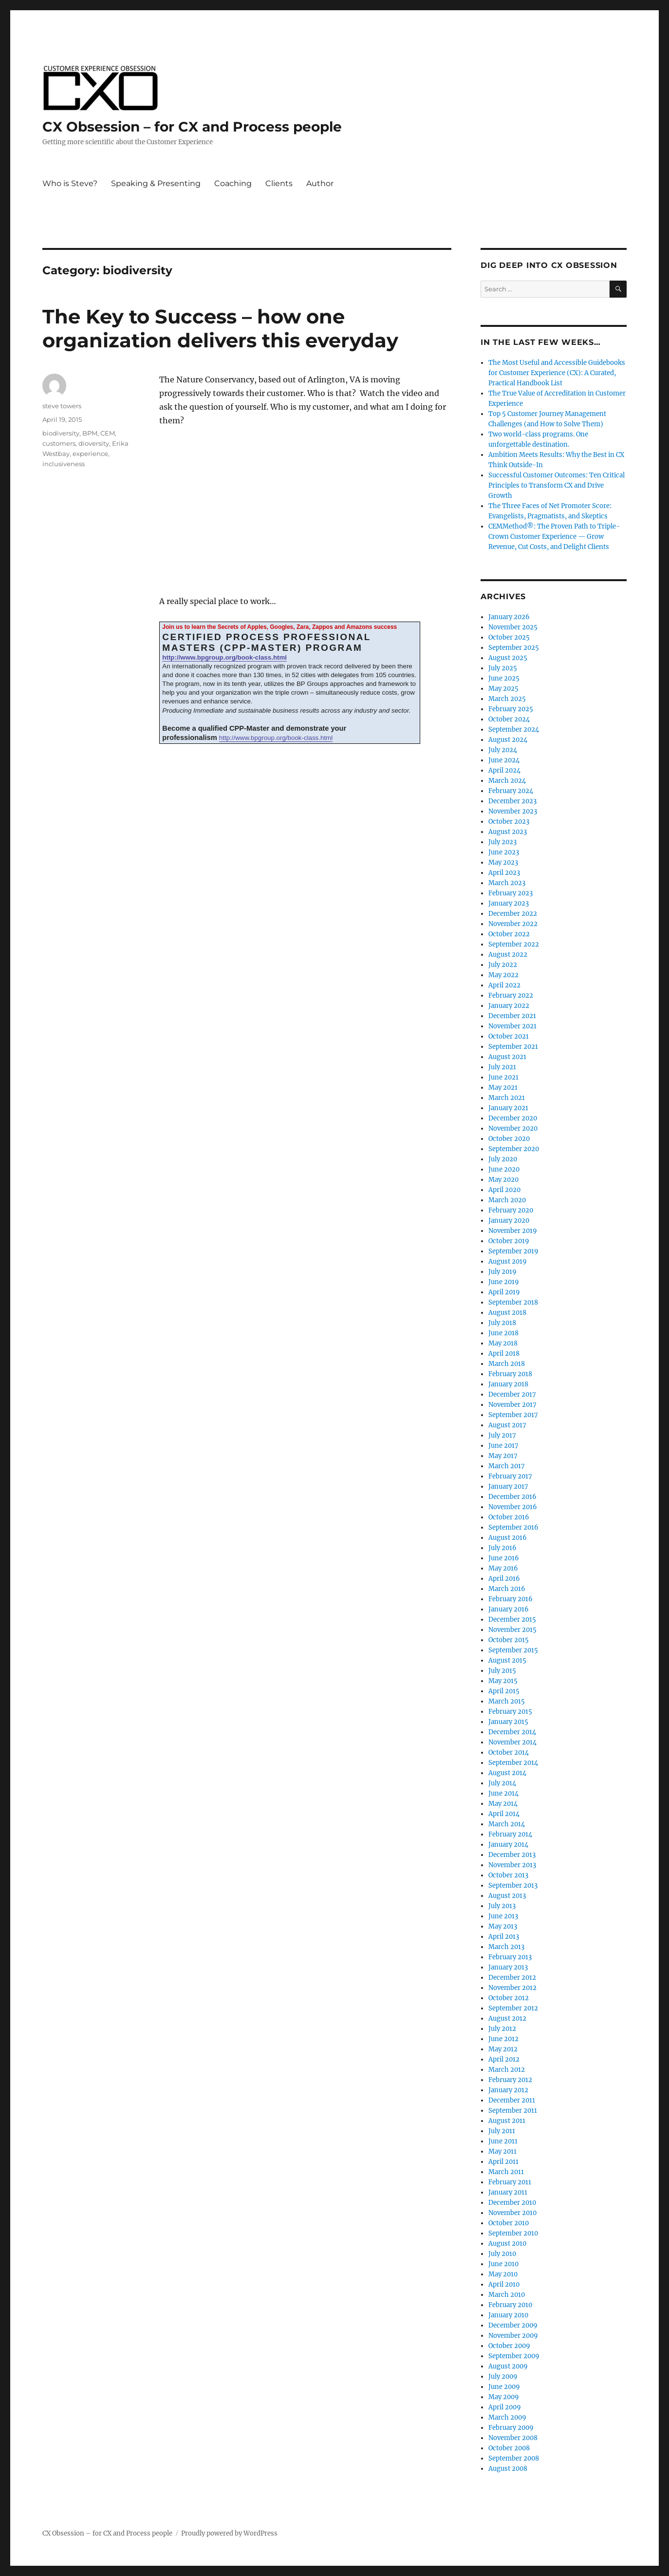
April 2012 (504, 2059)
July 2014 (502, 1783)
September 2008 (513, 2458)
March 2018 (506, 1364)
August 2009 (508, 2366)
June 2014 (503, 1793)
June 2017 (503, 1445)
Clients (279, 183)
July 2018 (502, 1323)
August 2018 (507, 1312)
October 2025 (509, 637)
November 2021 (512, 1026)
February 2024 (510, 791)
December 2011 (511, 2100)
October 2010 (508, 2223)
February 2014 (510, 1834)
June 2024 (504, 760)
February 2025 (510, 709)
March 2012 (506, 2069)
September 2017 (513, 1415)
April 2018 (504, 1353)
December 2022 (512, 913)
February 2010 (510, 2305)
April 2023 (504, 873)
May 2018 (503, 1343)
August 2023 (507, 832)
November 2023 (512, 811)
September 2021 (513, 1046)
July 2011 (501, 2131)
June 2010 (503, 2264)
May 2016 (503, 1568)
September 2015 (513, 1650)
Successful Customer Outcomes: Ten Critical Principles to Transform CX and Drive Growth (556, 485)
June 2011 (503, 2141)
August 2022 (507, 954)
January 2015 (508, 1722)
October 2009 (509, 2346)
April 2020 (504, 1190)
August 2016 (507, 1538)
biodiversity (60, 433)
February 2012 (510, 2080)
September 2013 (513, 1885)
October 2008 (509, 2448)
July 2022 (502, 965)
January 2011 (507, 2192)
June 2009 (504, 2387)
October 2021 (508, 1036)
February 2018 (510, 1374)
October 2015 (508, 1640)
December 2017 (512, 1394)
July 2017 (502, 1435)
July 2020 (502, 1159)
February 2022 (510, 995)
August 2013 (507, 1896)
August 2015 (507, 1660)
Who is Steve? (69, 183)
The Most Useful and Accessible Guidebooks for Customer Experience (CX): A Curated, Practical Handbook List (556, 373)
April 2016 (504, 1578)
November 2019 (512, 1231)
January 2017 (508, 1486)
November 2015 (512, 1630)
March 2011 (506, 2172)
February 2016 (510, 1599)
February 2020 (510, 1210)
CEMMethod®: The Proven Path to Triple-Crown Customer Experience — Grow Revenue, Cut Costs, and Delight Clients (554, 536)
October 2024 (509, 719)
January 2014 (508, 1844)
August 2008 (507, 2468)
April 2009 (504, 2407)
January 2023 (508, 903)
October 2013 (508, 1875)
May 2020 (503, 1179)
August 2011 (506, 2121)
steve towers (61, 406)
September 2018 (513, 1302)
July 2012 (502, 2029)
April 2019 (504, 1292)
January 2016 (508, 1609)
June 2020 (504, 1169)
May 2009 (503, 2397)
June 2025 (504, 678)
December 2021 (512, 1016)
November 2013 (512, 1865)
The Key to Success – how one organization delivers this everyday (220, 328)
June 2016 (503, 1558)
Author (320, 183)
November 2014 (512, 1742)
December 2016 (512, 1497)
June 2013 (503, 1916)
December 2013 (512, 1855)
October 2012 (508, 1998)
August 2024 (507, 740)
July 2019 (502, 1272)
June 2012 (503, 2039)
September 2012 (513, 2008)
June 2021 (503, 1077)
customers (58, 443)
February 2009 (511, 2428)
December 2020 (512, 1118)
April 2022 (504, 985)
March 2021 (506, 1098)
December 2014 (512, 1732)
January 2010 (508, 2315)
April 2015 (504, 1691)
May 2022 (503, 975)
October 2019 (508, 1241)
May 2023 (503, 862)
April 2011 (503, 2162)
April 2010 (504, 2284)
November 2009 (513, 2335)
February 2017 (510, 1476)
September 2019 (513, 1251)
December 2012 (512, 1977)
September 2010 (513, 2233)
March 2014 (506, 1824)
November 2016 (512, 1507)
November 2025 (513, 627)
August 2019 (507, 1261)
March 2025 (507, 699)
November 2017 (512, 1405)
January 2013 (508, 1967)
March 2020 (507, 1200)
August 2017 (507, 1425)
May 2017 (503, 1456)
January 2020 (508, 1220)
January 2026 (509, 617)
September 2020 (513, 1149)
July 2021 (502, 1067)
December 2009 (513, 2325)
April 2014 (504, 1814)
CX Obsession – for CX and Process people (192, 126)
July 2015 (502, 1671)
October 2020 (509, 1139)
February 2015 (510, 1711)
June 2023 (503, 852)
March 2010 (506, 2295)
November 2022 (513, 924)
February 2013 (510, 1957)
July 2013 (502, 1906)
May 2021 (503, 1087)
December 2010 (512, 2202)
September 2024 (513, 729)
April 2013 (503, 1936)
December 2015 (512, 1619)
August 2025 (507, 658)
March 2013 (506, 1947)
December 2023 (512, 801)
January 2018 (508, 1384)
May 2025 (503, 688)
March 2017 (506, 1466)
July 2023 (502, 842)
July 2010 (502, 2254)
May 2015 (503, 1681)
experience (90, 453)
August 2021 (507, 1057)
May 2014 (503, 1803)
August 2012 (507, 2018)
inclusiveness (63, 464)
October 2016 (508, 1517)
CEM (107, 433)
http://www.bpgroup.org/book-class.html (224, 657)
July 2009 (503, 2376)
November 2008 (513, 2438)
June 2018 (503, 1333)
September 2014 (513, 1763)
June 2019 (503, 1282)
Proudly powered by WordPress (229, 2533)
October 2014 (508, 1752)
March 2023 (506, 883)
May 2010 (503, 2274)
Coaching (233, 183)
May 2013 (502, 1926)
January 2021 (508, 1108)
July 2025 (502, 668)
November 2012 (512, 1988)
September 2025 (513, 648)
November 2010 (512, 2213)
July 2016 (502, 1548)
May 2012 (503, 2049)
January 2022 (508, 1006)
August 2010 (507, 2243)
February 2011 (509, 2182)
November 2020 (513, 1128)
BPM (89, 433)
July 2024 (502, 750)
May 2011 (502, 2151)
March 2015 (506, 1701)
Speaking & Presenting (156, 183)
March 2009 (507, 2417)
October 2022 (509, 934)
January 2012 (508, 2090)
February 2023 (510, 893)
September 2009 (513, 2356)
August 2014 (507, 1773)
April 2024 (504, 770)
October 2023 (508, 821)
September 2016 (513, 1527)
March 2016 (506, 1589)
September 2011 (512, 2110)
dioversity (93, 443)
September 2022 (513, 944)
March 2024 (507, 781)
